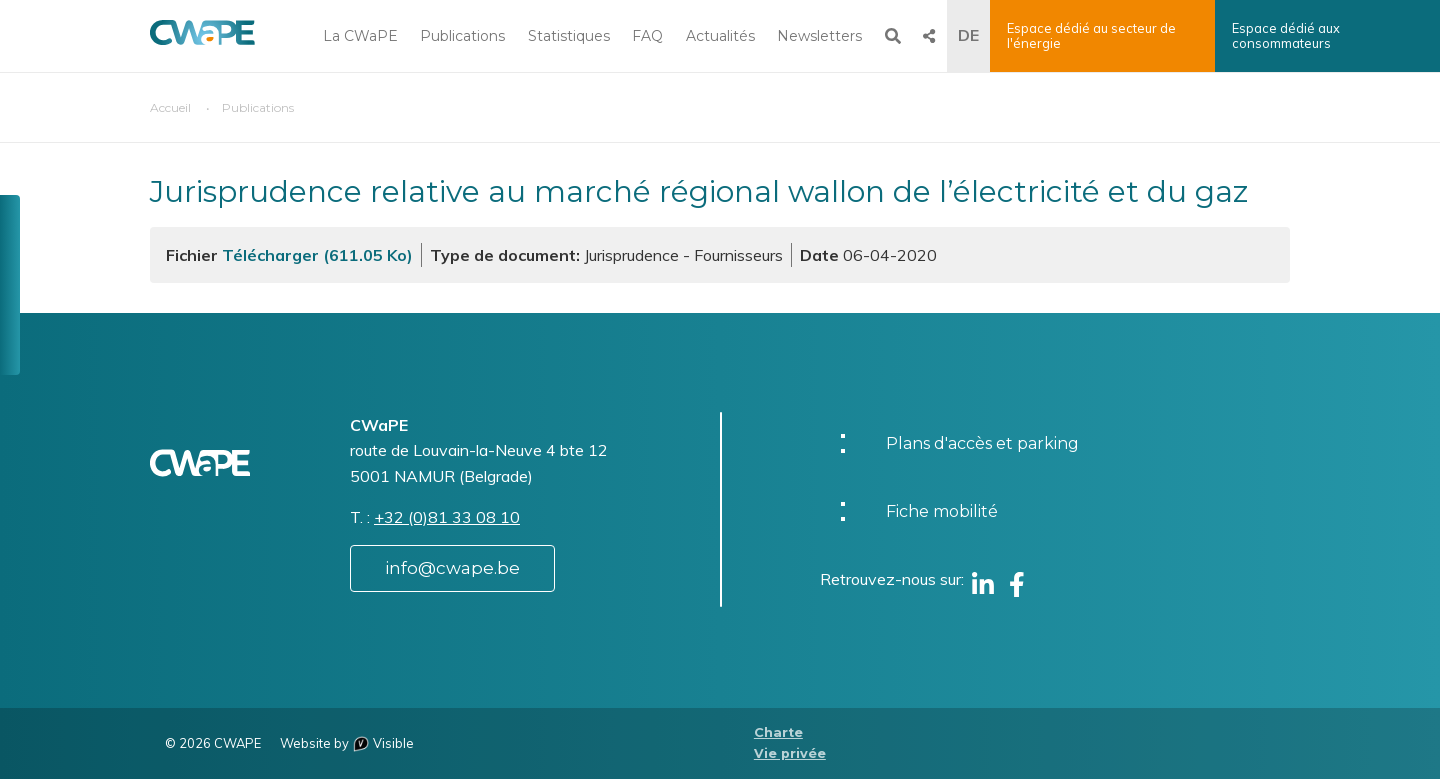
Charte (778, 732)
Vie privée (790, 753)
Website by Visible (347, 743)
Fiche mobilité (942, 511)
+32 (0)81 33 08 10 (447, 517)
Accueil (170, 107)
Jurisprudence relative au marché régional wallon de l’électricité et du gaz (699, 191)
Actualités (720, 36)
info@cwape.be (452, 568)
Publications (462, 36)
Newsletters (819, 36)
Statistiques (569, 36)
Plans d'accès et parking (982, 443)
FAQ (647, 36)
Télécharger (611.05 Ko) (317, 255)
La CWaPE (360, 36)
